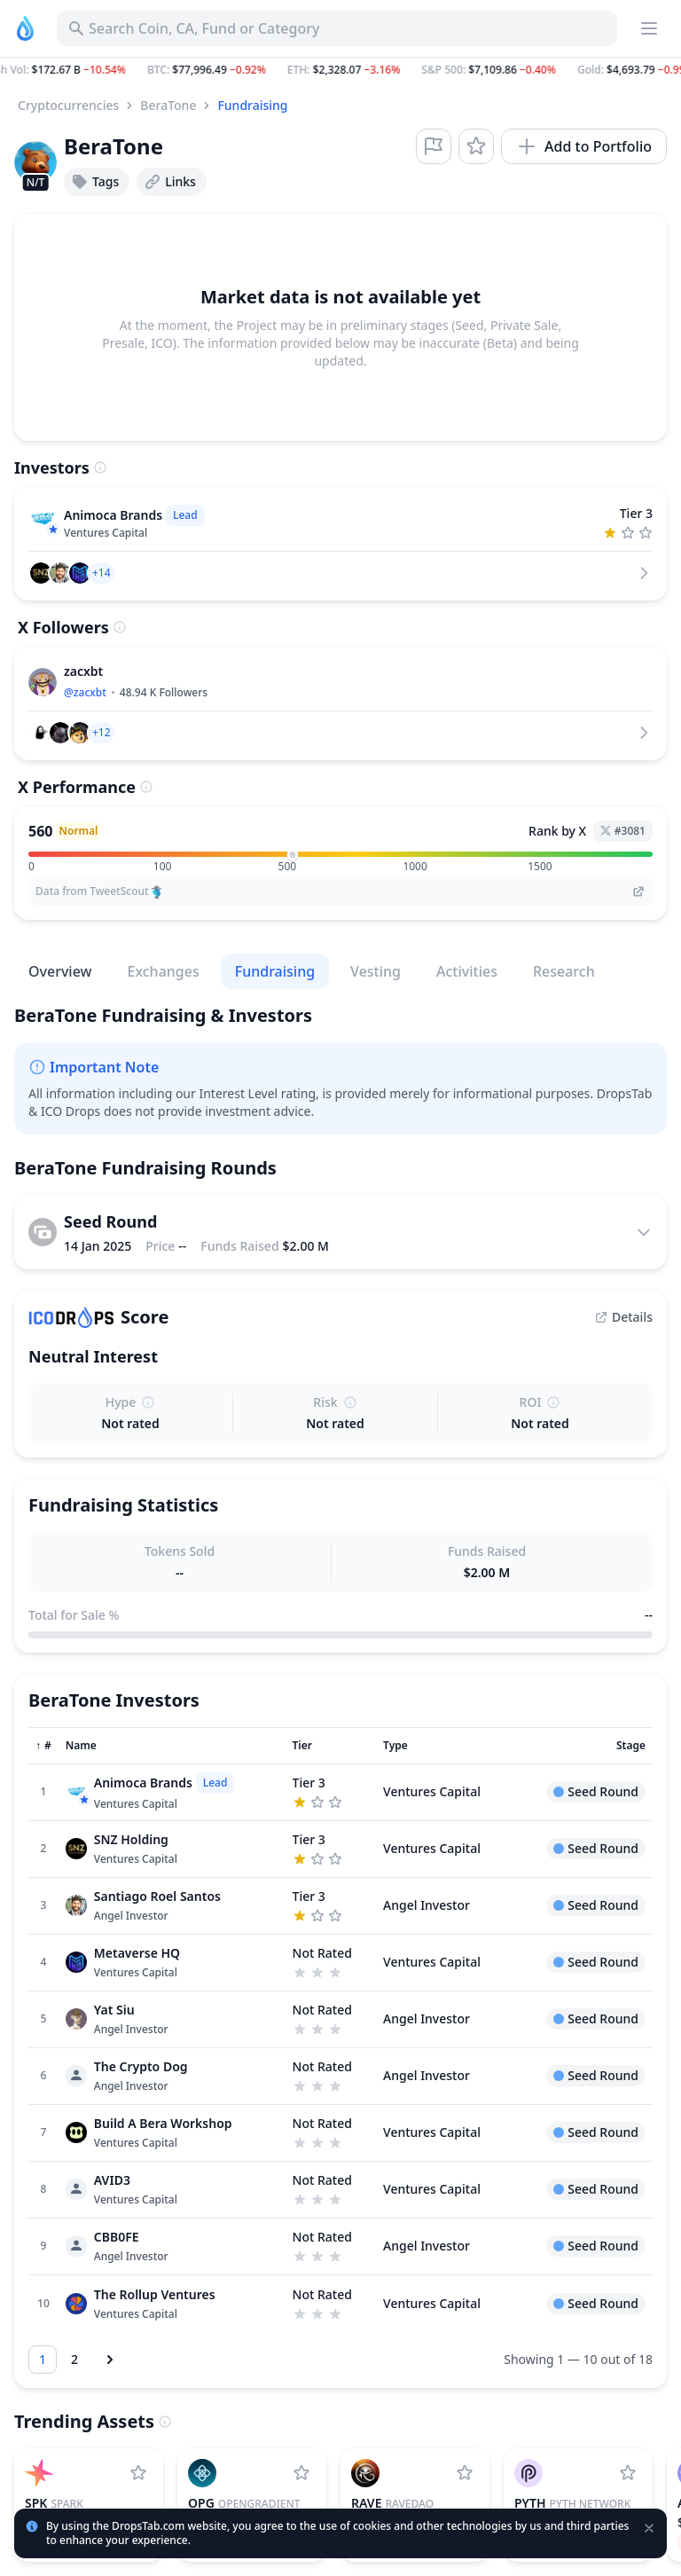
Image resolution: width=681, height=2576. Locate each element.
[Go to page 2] (74, 2359)
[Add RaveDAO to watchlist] (464, 2473)
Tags (95, 182)
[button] (340, 70)
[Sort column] (43, 1745)
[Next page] (110, 2359)
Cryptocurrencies (68, 105)
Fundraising (252, 105)
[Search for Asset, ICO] (337, 28)
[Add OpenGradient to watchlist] (301, 2473)
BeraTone (168, 105)
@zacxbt (85, 692)
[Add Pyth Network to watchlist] (628, 2473)
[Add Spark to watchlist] (138, 2473)
